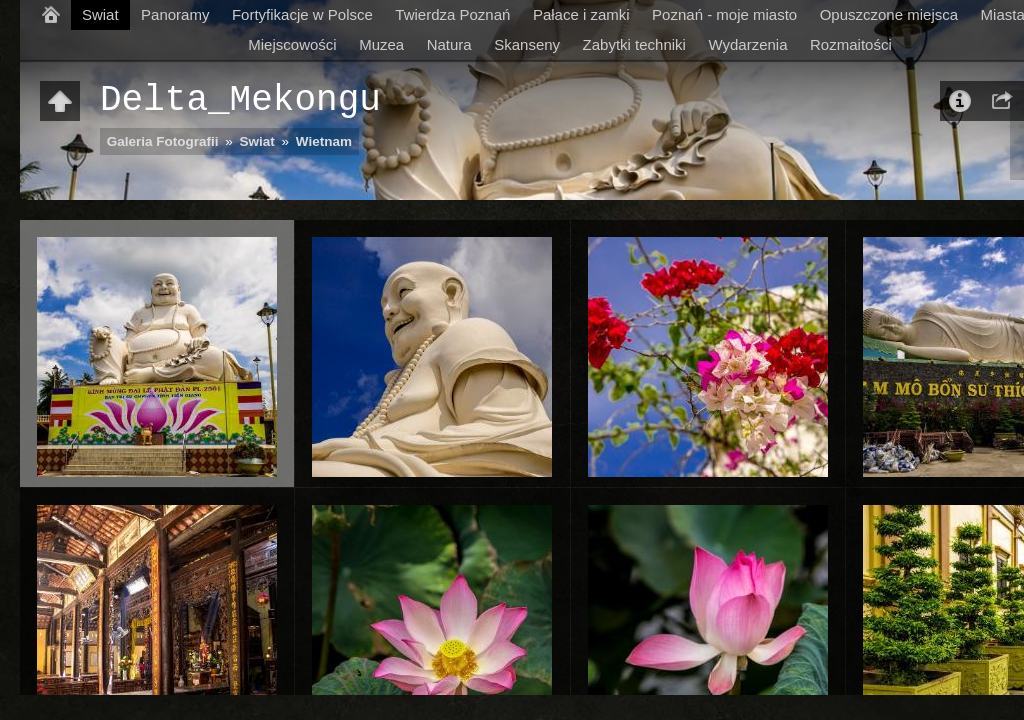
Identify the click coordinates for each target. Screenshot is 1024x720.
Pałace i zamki (581, 14)
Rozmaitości (851, 44)
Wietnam (324, 141)
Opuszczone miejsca (889, 14)
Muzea (381, 44)
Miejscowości (292, 44)
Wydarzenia (747, 44)
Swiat (100, 14)
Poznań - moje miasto (724, 14)
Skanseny (527, 44)
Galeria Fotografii (163, 141)
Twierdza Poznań (452, 14)
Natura (449, 44)
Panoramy (175, 14)
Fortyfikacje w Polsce (302, 14)
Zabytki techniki (634, 44)
